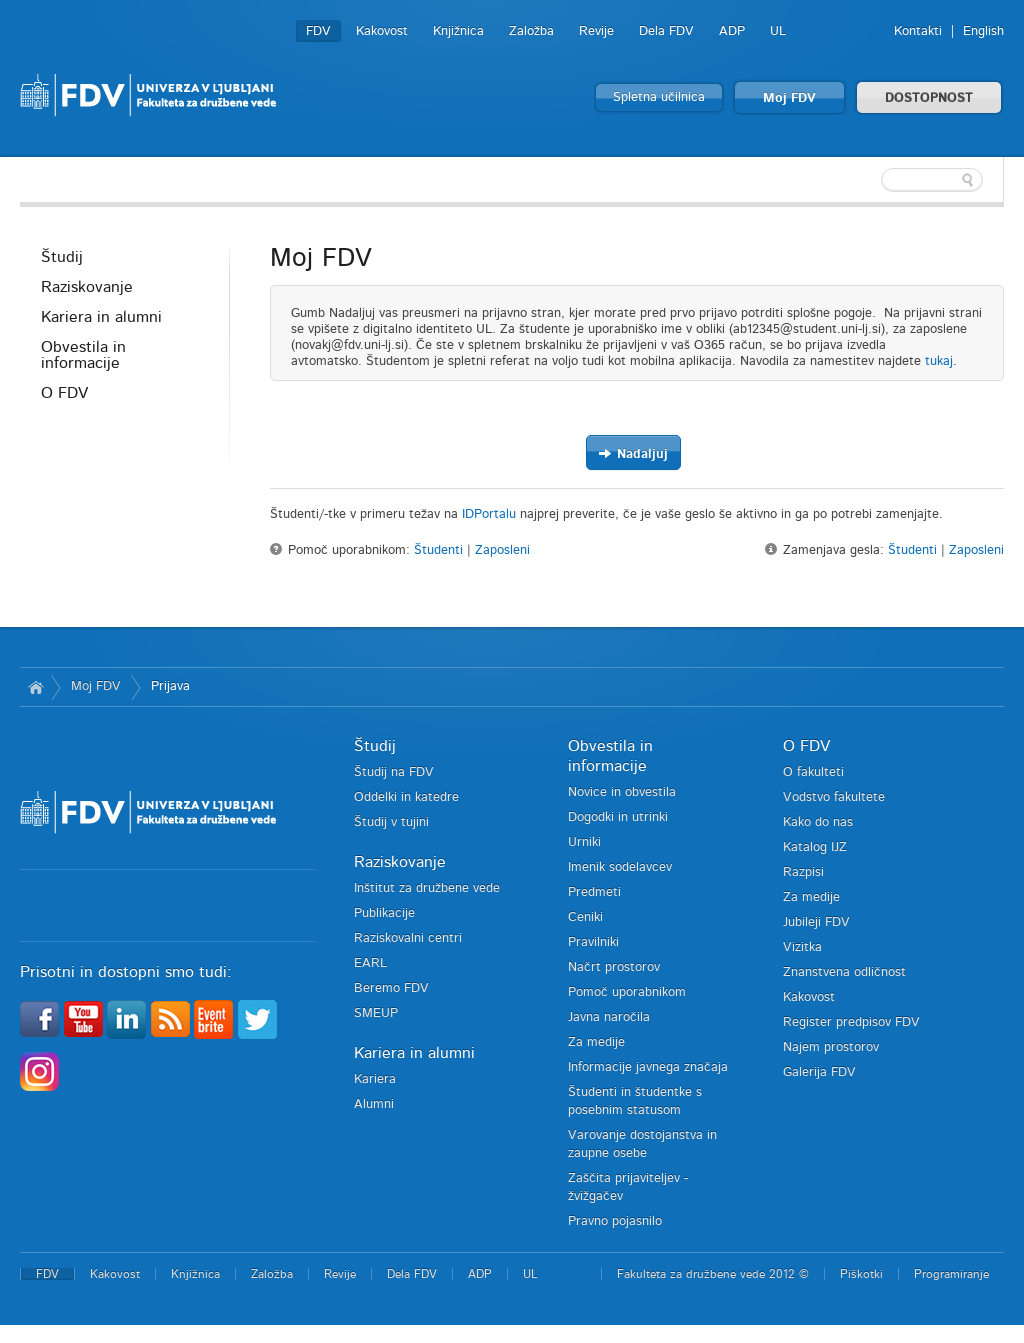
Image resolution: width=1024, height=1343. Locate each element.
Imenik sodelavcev (620, 867)
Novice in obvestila (622, 792)
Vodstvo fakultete (834, 797)
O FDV (64, 393)
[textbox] (874, 180)
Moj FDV (789, 98)
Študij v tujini (391, 822)
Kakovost (382, 31)
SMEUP (376, 1013)
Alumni (374, 1104)
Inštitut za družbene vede (427, 888)
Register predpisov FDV (851, 1022)
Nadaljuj (633, 453)
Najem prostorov (831, 1047)
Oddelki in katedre (406, 797)
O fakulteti (813, 772)
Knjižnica (458, 31)
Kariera (375, 1079)
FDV (318, 31)
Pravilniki (593, 942)
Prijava (170, 686)
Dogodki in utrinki (618, 817)
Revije (596, 31)
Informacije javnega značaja (648, 1067)
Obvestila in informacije (83, 355)
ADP (732, 31)
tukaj (939, 361)
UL (778, 31)
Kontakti (918, 31)
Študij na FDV (394, 772)
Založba (531, 31)
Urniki (584, 842)
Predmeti (594, 892)
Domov (35, 687)
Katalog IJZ (815, 847)
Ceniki (585, 917)
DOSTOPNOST (929, 98)
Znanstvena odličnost (844, 972)
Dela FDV (666, 31)
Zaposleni (502, 550)
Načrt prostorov (614, 967)
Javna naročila (609, 1017)
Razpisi (803, 872)
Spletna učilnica (659, 97)
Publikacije (384, 913)
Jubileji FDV (816, 922)
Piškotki (861, 1274)
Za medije (596, 1042)
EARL (370, 963)
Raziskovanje (87, 287)
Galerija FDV (819, 1072)
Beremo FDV (391, 988)
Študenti (438, 550)
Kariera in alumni (101, 317)
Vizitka (802, 947)
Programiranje (951, 1274)
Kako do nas (818, 822)
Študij (62, 257)
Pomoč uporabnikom (627, 992)
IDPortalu (489, 514)
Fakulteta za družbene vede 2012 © (713, 1274)
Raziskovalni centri (408, 938)
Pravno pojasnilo (615, 1221)
